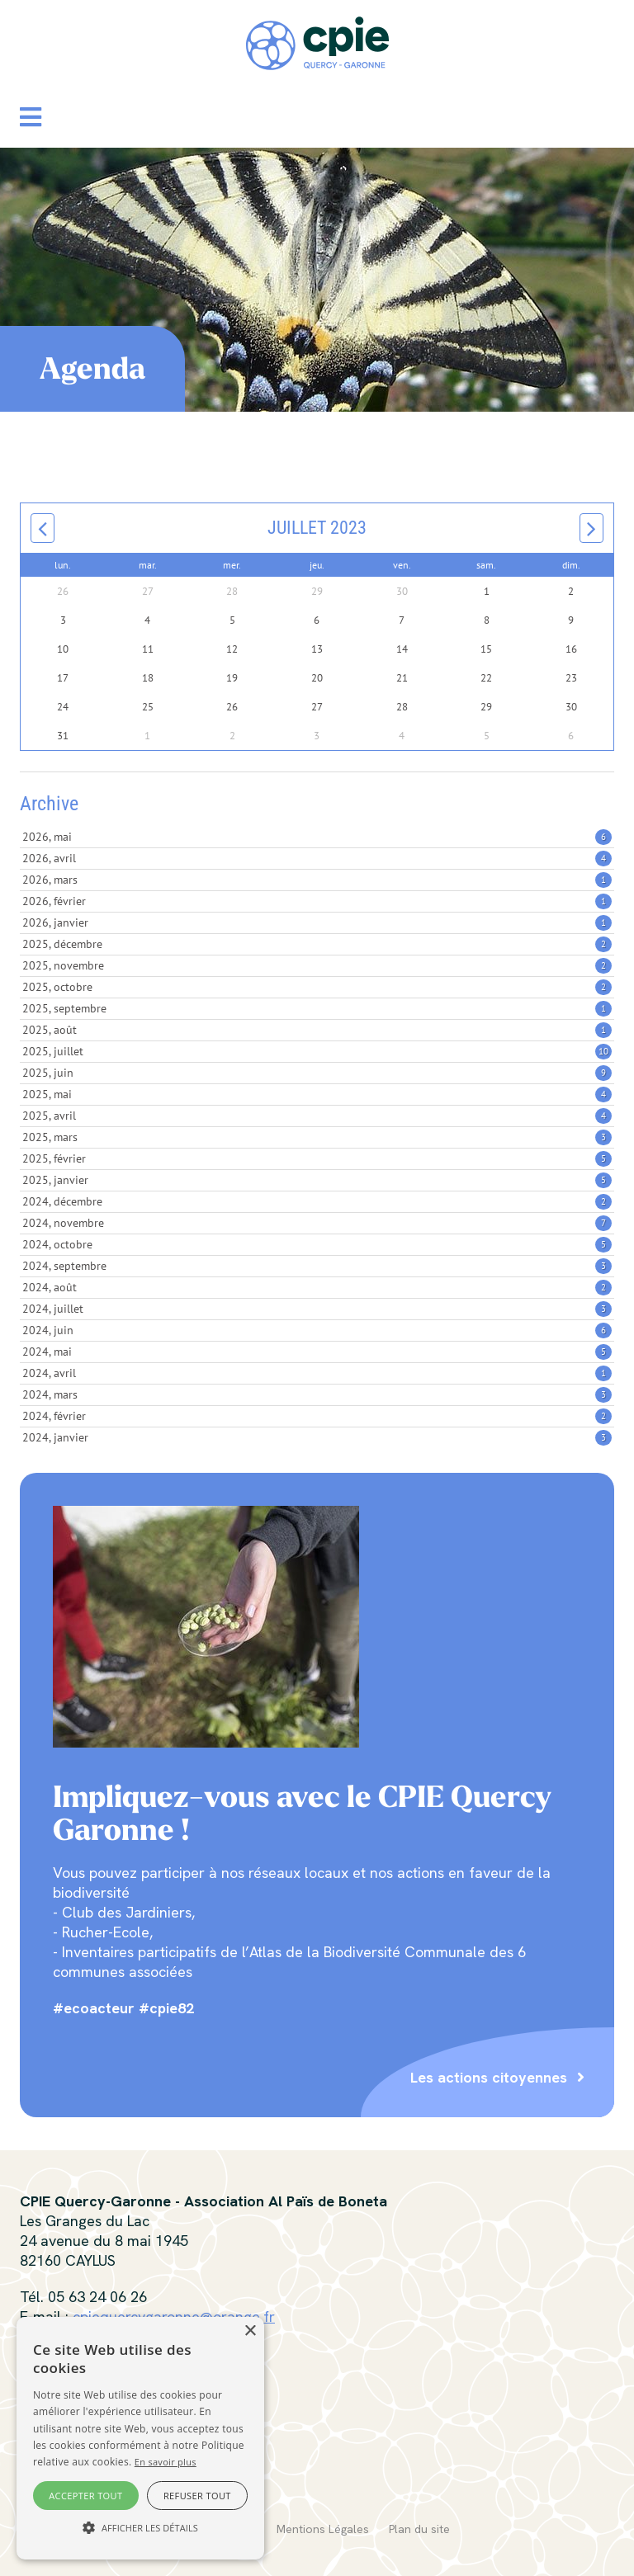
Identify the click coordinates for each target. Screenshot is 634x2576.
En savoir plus (165, 2462)
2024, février (317, 1415)
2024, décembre (317, 1201)
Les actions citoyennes (488, 2077)
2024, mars (317, 1394)
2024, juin (317, 1330)
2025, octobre (317, 986)
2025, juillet (317, 1051)
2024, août (317, 1287)
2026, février (317, 901)
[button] (30, 117)
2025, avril (317, 1115)
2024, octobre (317, 1244)
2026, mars (317, 879)
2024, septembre (317, 1265)
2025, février (317, 1158)
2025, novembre (317, 965)
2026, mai (317, 836)
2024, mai (317, 1351)
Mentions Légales (323, 2529)
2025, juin (317, 1072)
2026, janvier (317, 922)
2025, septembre (317, 1008)
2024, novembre (317, 1222)
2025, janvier (317, 1179)
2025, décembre (317, 944)
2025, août (317, 1029)
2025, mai (317, 1094)
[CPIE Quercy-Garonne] (317, 41)
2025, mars (317, 1137)
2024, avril (317, 1373)
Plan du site (419, 2529)
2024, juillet (317, 1308)
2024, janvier (317, 1437)
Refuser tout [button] (197, 2495)
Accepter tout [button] (85, 2495)
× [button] (250, 2331)
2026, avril (317, 858)
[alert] (140, 2438)
